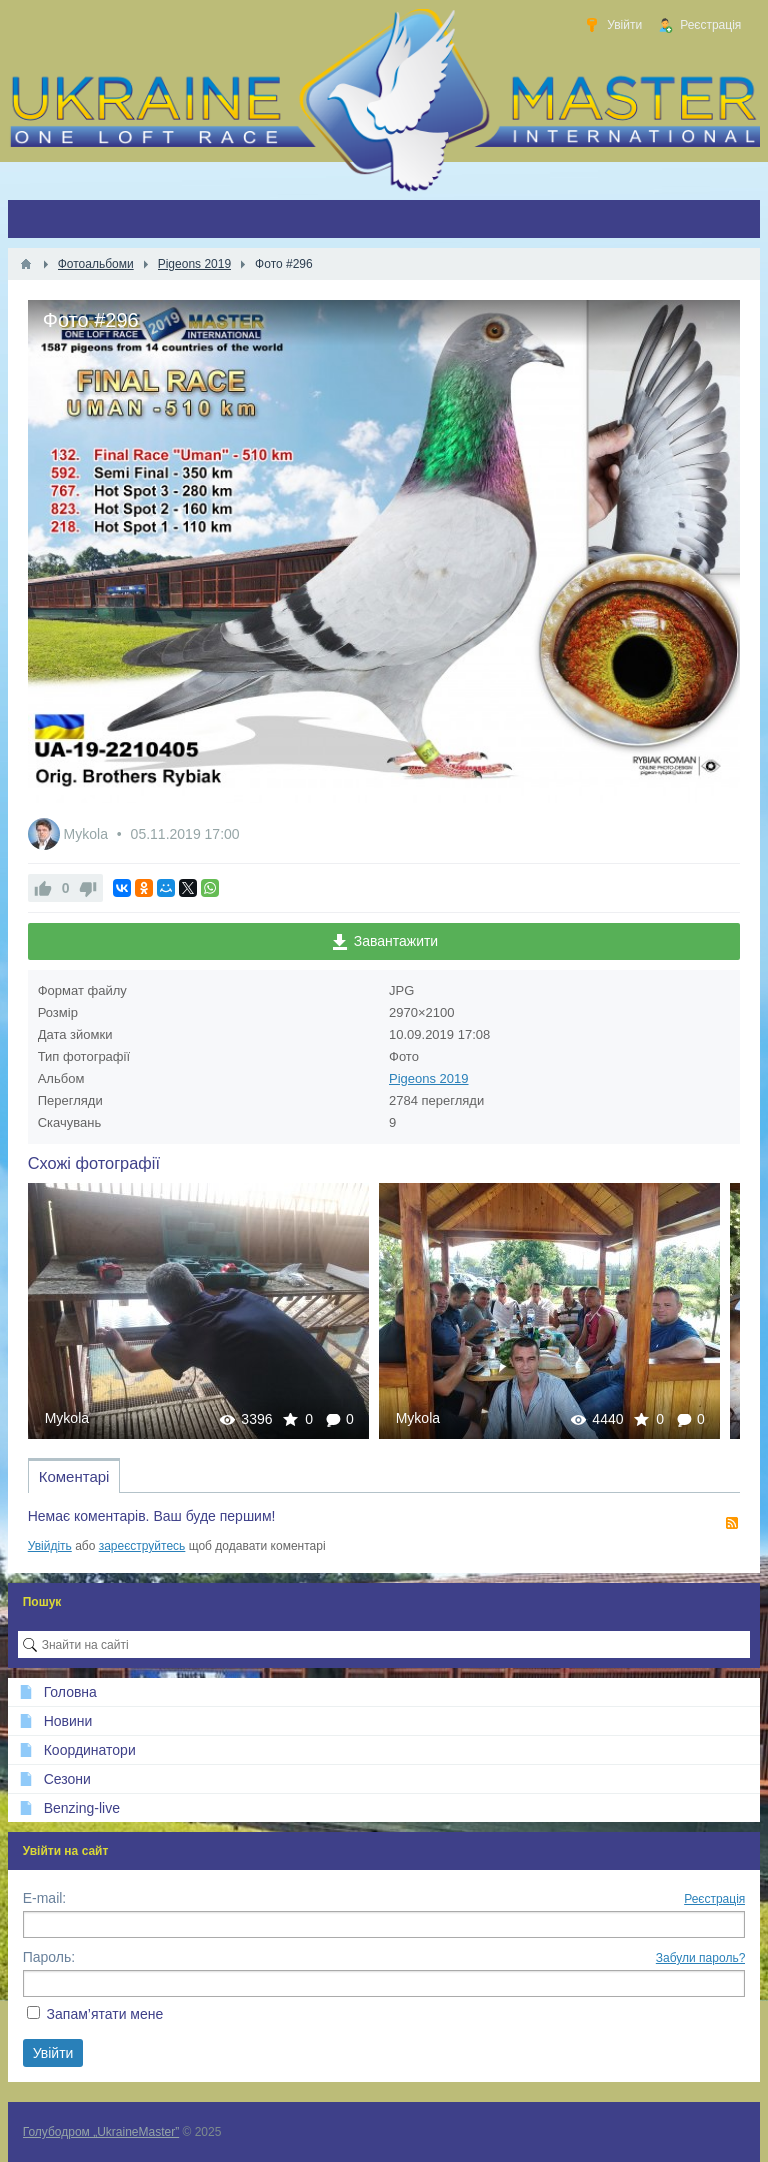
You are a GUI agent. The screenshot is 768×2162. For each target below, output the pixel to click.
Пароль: (49, 1957)
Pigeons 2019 (429, 1078)
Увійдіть (50, 1546)
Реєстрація (714, 1899)
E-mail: (45, 1898)
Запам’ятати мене (105, 2014)
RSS (732, 1523)
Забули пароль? (701, 1958)
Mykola (88, 834)
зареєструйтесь (142, 1546)
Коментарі (74, 1476)
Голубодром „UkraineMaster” (101, 2132)
